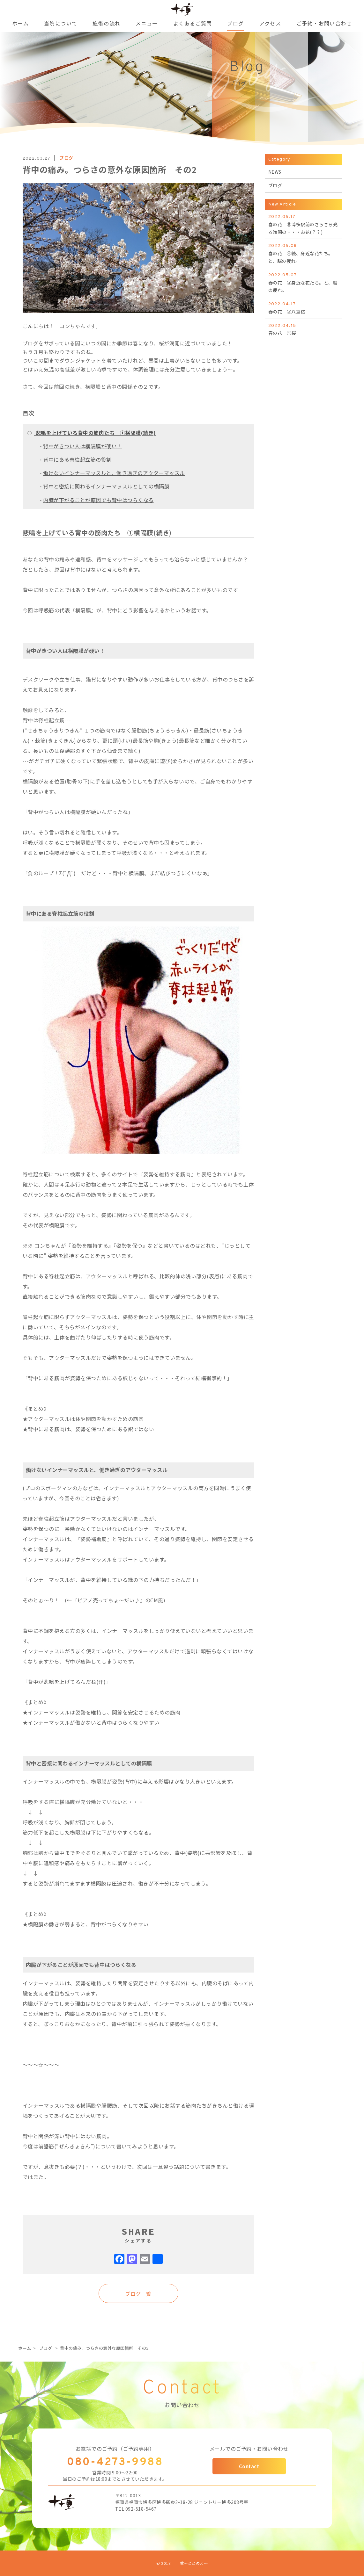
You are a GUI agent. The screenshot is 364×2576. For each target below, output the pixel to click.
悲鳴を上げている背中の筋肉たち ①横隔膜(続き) (95, 433)
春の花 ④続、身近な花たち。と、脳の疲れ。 (303, 253)
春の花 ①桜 (303, 329)
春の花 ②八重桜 (303, 307)
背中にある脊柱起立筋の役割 (77, 459)
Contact (249, 2466)
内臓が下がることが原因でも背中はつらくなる (98, 500)
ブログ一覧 (138, 2294)
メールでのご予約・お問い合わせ (249, 2448)
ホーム (24, 2348)
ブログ (45, 2348)
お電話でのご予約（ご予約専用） (115, 2448)
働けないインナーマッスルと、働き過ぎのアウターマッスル (114, 473)
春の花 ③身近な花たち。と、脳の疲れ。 (303, 282)
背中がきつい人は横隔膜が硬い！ (82, 446)
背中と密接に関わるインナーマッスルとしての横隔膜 (106, 486)
